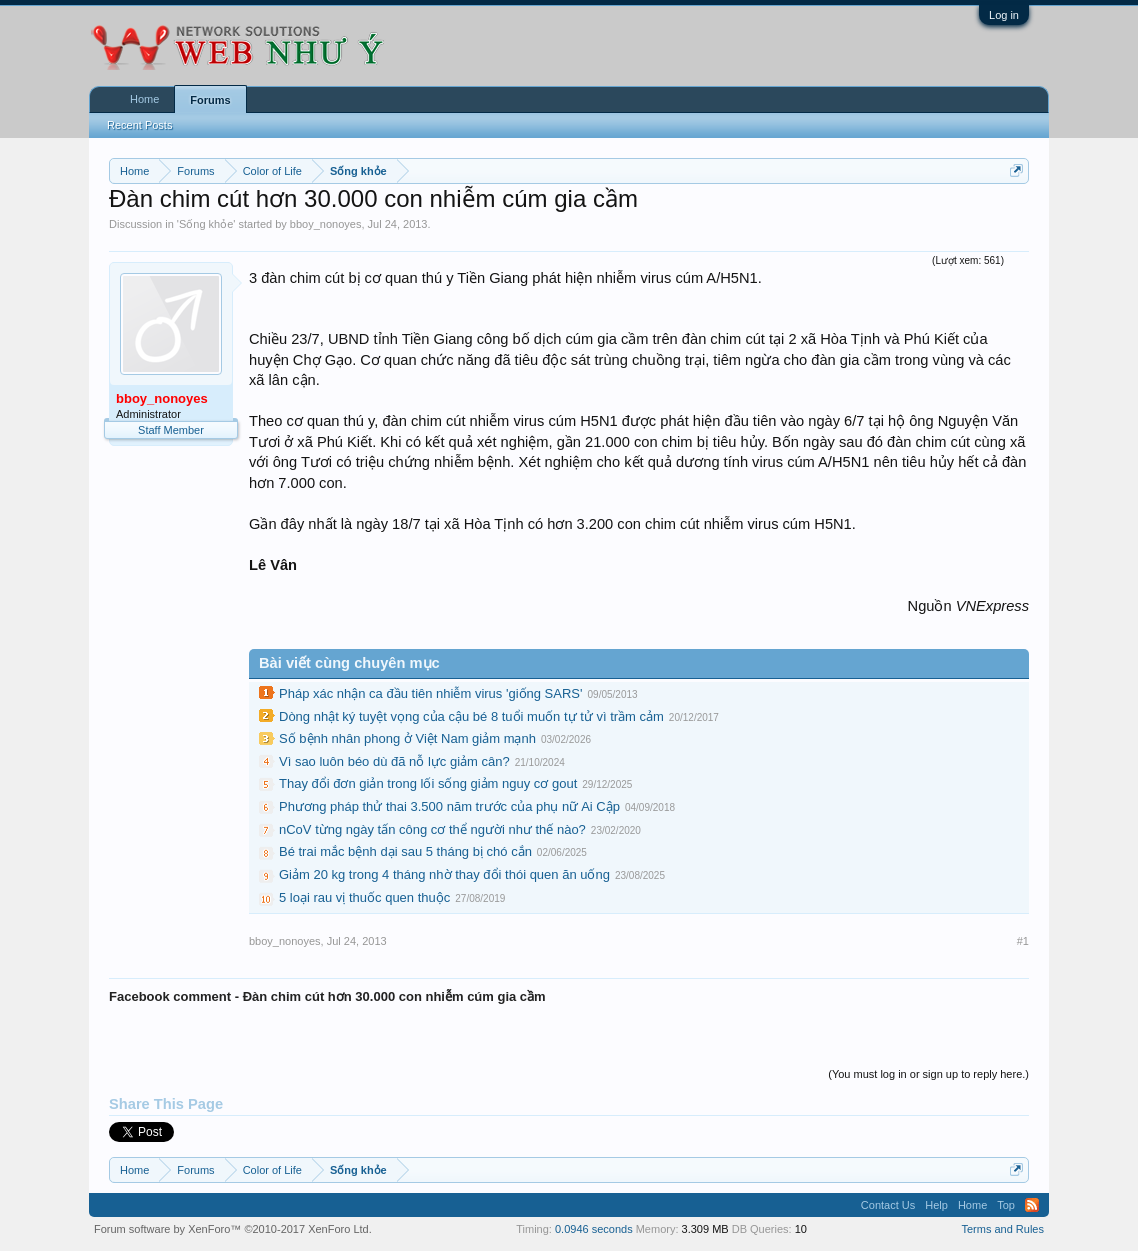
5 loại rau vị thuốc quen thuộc (364, 897)
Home (144, 99)
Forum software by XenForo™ (233, 1229)
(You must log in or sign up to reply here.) (928, 1074)
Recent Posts (139, 125)
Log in (1004, 15)
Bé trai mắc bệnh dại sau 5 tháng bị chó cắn (405, 851)
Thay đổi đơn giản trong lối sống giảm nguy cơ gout (428, 783)
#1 (1023, 941)
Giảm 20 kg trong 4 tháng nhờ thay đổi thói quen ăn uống (444, 874)
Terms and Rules (1002, 1229)
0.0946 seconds (594, 1229)
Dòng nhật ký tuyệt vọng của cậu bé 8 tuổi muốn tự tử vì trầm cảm (471, 716)
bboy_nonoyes (326, 224)
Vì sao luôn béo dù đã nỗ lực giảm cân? (394, 761)
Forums (210, 100)
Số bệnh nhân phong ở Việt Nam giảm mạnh (407, 738)
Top (1006, 1205)
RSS (1032, 1205)
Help (936, 1205)
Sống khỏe (206, 224)
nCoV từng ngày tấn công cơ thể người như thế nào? (432, 829)
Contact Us (888, 1205)
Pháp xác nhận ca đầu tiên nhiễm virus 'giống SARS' (431, 693)
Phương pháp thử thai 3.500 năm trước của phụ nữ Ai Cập (449, 806)
